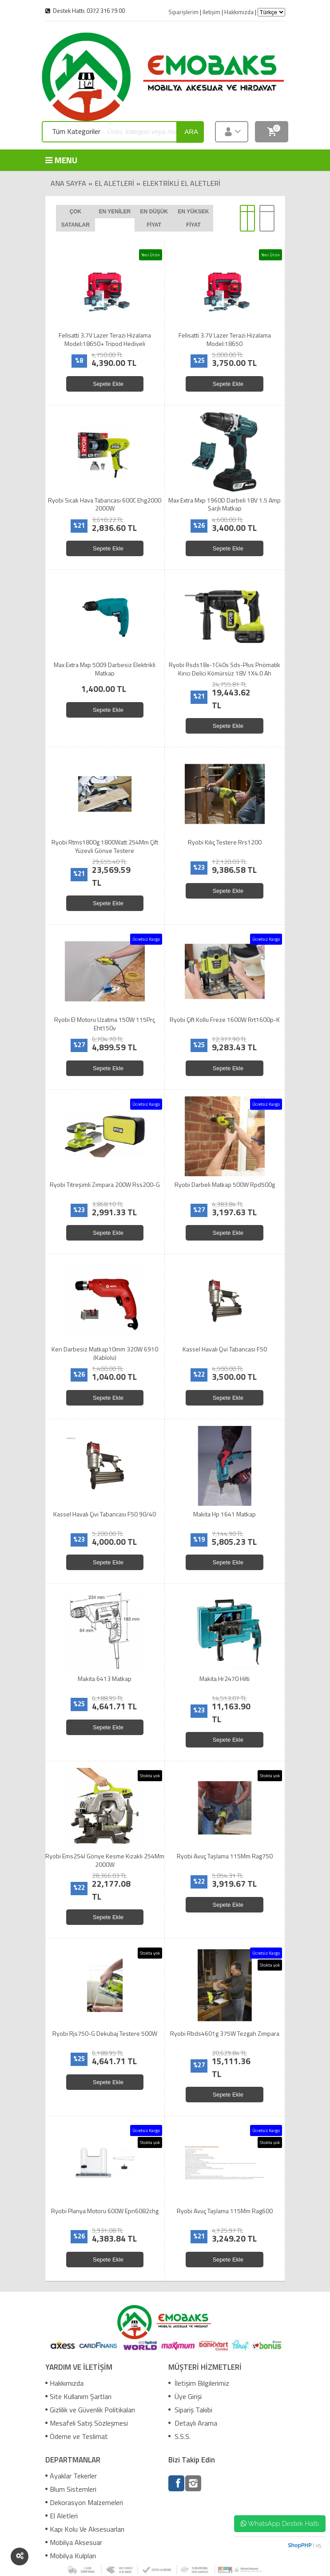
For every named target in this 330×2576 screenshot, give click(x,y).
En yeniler (115, 211)
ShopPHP (299, 2545)
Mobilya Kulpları (70, 2555)
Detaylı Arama (192, 2423)
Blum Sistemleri (70, 2489)
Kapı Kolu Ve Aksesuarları (84, 2529)
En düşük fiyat (154, 218)
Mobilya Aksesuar (73, 2542)
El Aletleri (114, 183)
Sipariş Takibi (190, 2409)
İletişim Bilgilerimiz (198, 2383)
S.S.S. (179, 2436)
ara (191, 131)
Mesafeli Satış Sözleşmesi (86, 2423)
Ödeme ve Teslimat (76, 2436)
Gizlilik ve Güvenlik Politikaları (90, 2409)
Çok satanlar (75, 218)
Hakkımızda (64, 2383)
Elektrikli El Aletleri (181, 183)
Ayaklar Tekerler (71, 2475)
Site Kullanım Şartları (78, 2396)
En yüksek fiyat (193, 218)
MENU (58, 159)
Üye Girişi (185, 2396)
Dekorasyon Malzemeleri (84, 2502)
